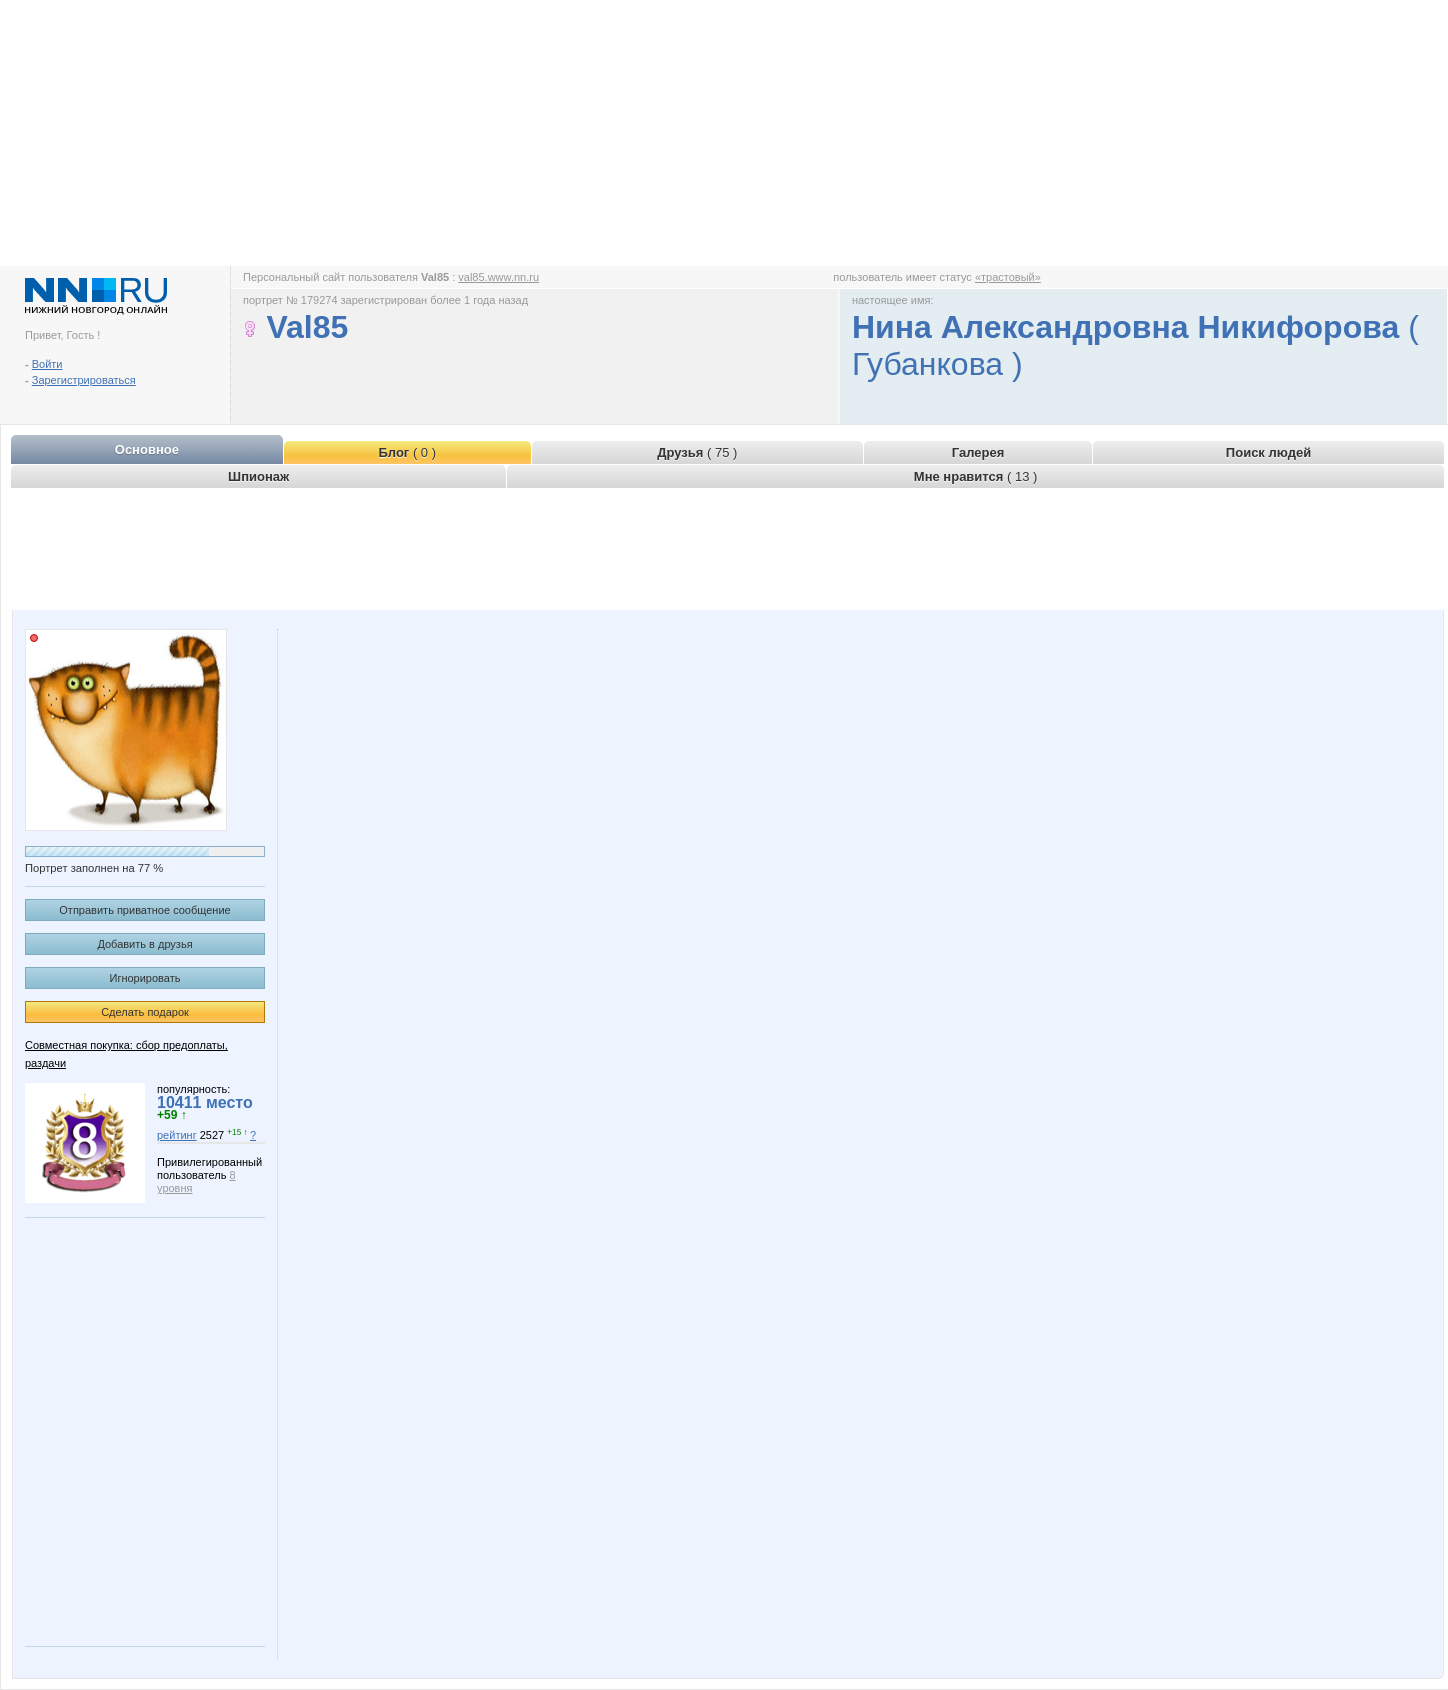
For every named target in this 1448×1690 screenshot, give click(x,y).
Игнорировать (145, 978)
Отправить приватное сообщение (144, 910)
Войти (47, 364)
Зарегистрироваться (84, 380)
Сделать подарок (145, 1012)
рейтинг (177, 1135)
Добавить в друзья (144, 944)
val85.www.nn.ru (498, 277)
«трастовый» (1008, 277)
